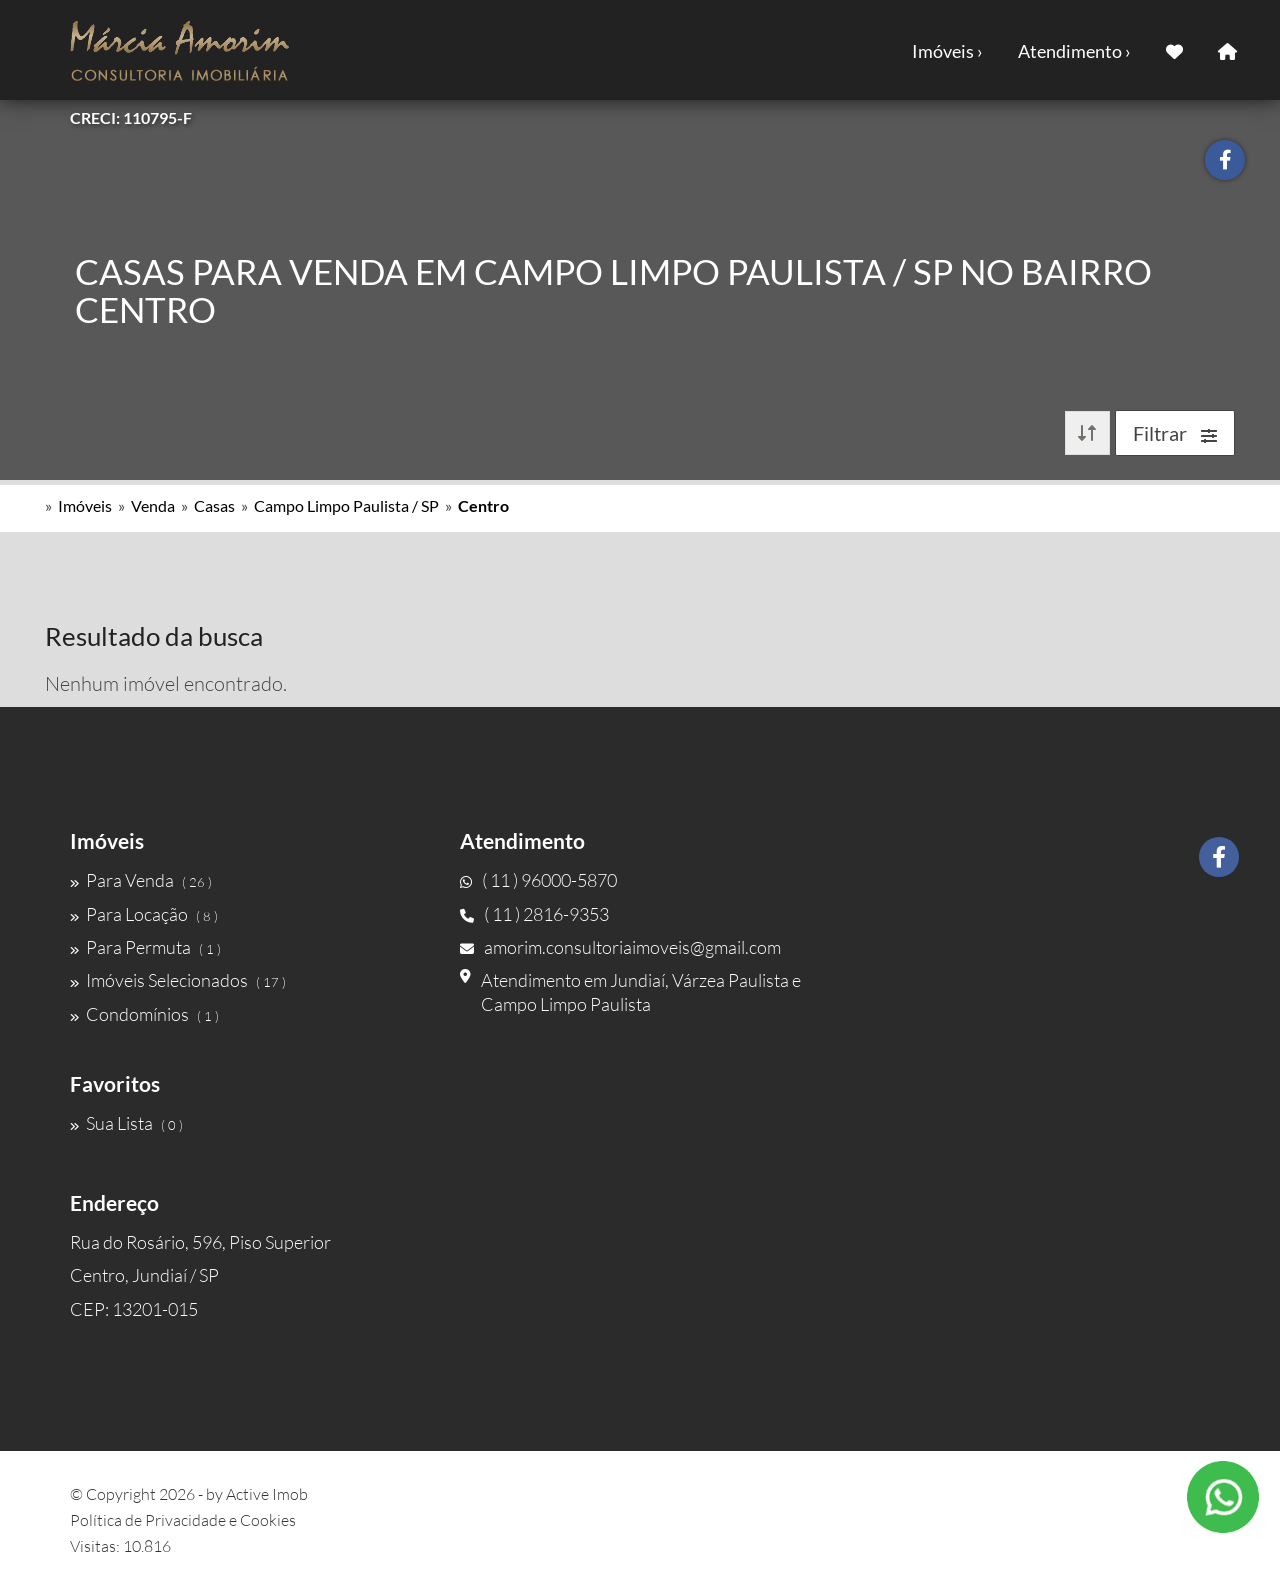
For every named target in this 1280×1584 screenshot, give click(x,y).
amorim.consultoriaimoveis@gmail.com (620, 947)
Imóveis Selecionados (178, 980)
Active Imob (267, 1494)
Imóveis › (947, 51)
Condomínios (144, 1014)
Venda (153, 505)
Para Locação (144, 914)
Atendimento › (1074, 51)
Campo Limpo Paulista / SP (346, 505)
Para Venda (141, 880)
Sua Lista (126, 1123)
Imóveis (85, 505)
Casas (214, 505)
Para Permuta (145, 947)
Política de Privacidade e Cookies (183, 1520)
